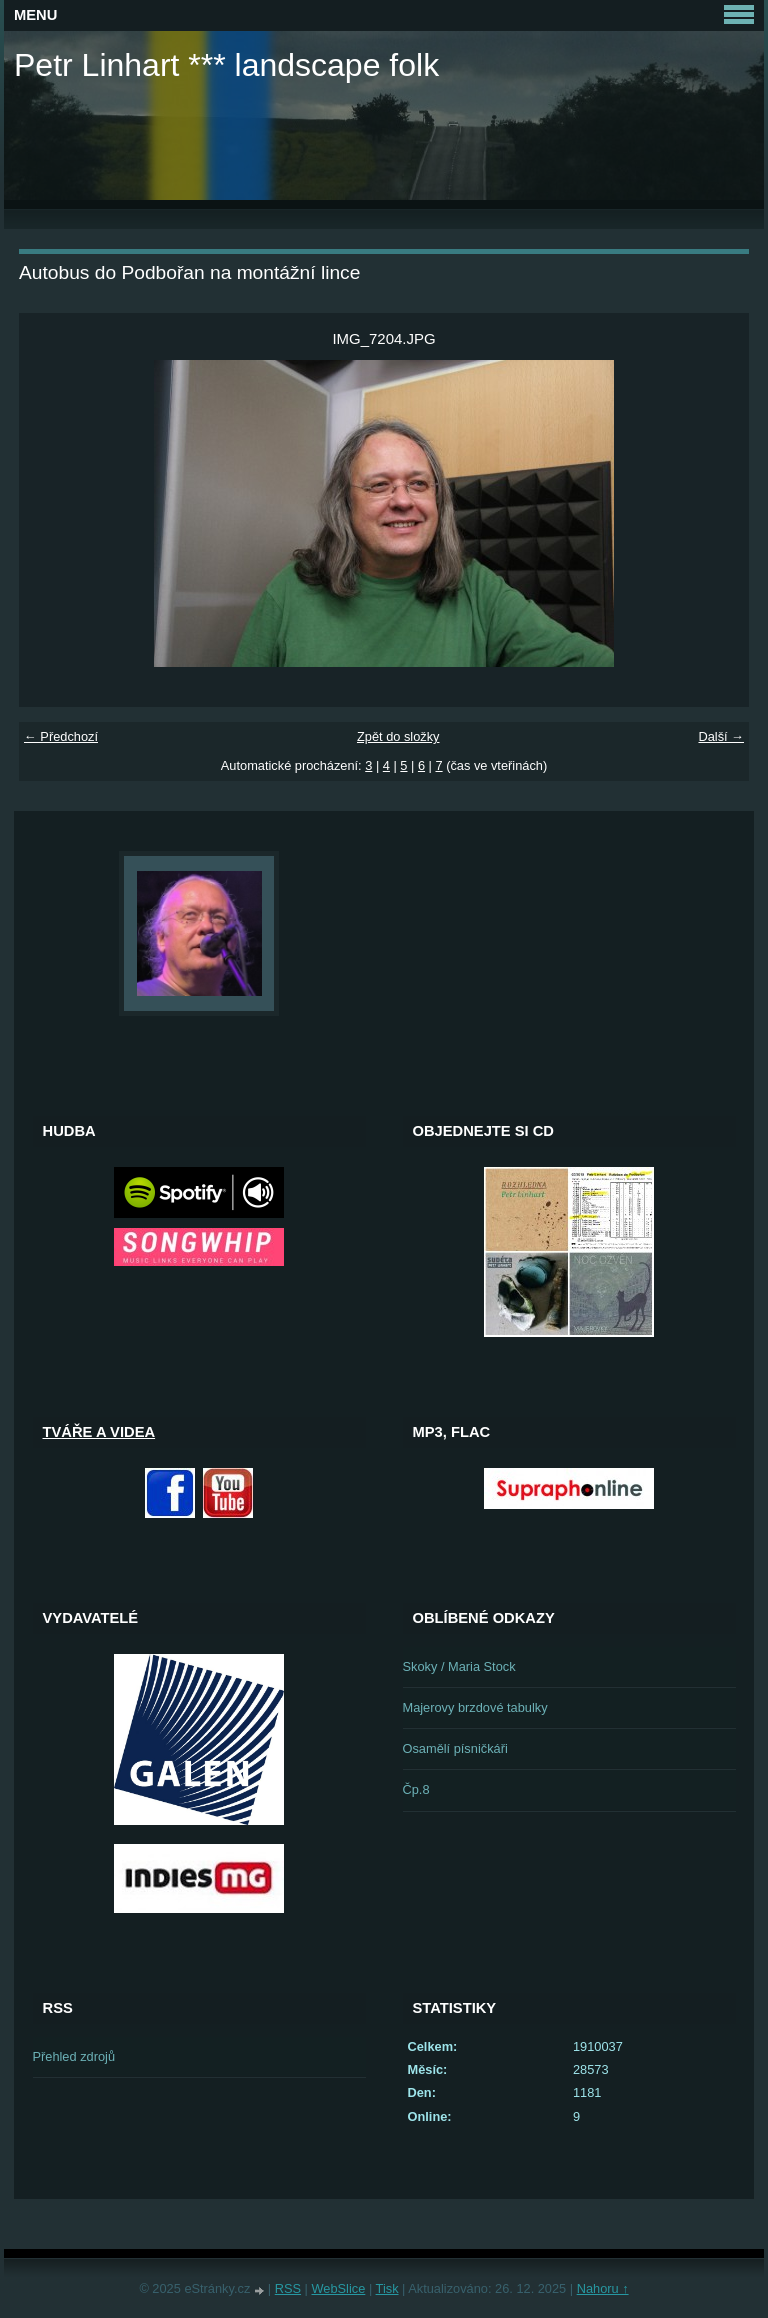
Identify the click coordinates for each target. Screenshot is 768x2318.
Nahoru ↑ (603, 2288)
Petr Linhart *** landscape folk (226, 65)
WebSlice (339, 2288)
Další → (721, 736)
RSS (288, 2288)
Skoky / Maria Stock (459, 1666)
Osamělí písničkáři (455, 1748)
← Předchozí (61, 736)
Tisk (387, 2288)
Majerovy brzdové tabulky (475, 1707)
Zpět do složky (398, 736)
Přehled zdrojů (74, 2056)
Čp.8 (416, 1789)
